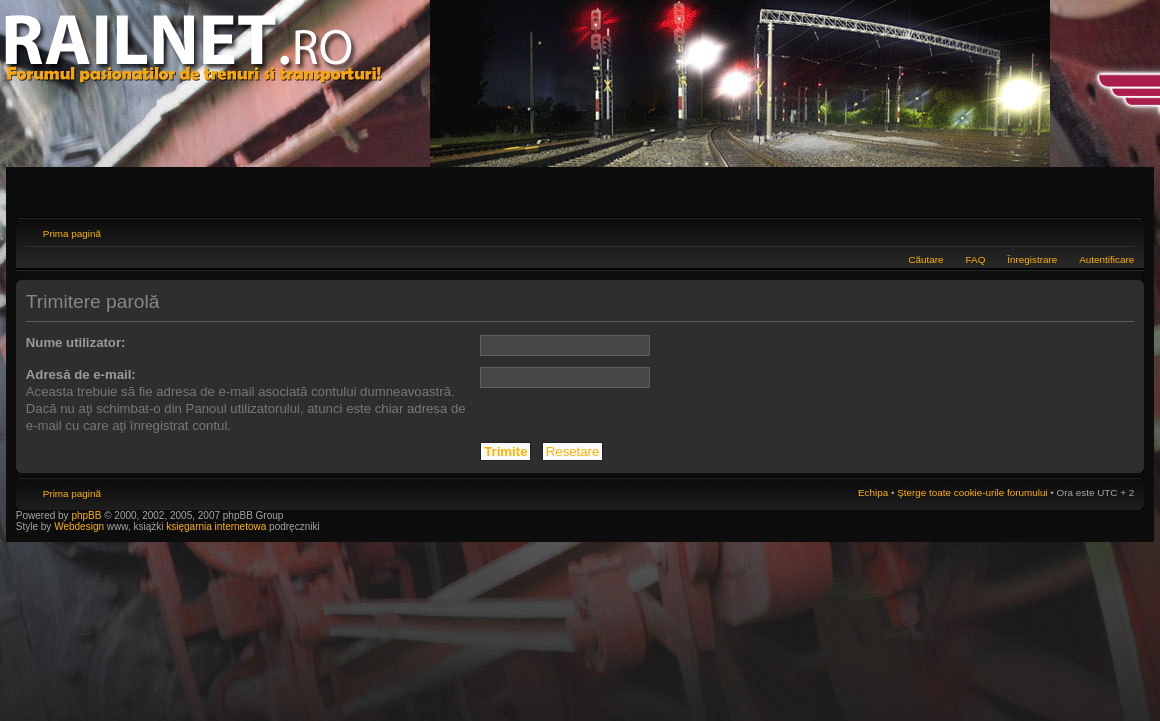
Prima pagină (72, 233)
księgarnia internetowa (216, 526)
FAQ (976, 259)
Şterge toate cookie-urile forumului (972, 492)
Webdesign (80, 526)
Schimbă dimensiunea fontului (1119, 231)
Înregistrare (1032, 259)
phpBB (86, 515)
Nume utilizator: (76, 342)
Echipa (873, 492)
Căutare (925, 259)
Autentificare (1106, 259)
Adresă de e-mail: (81, 374)
